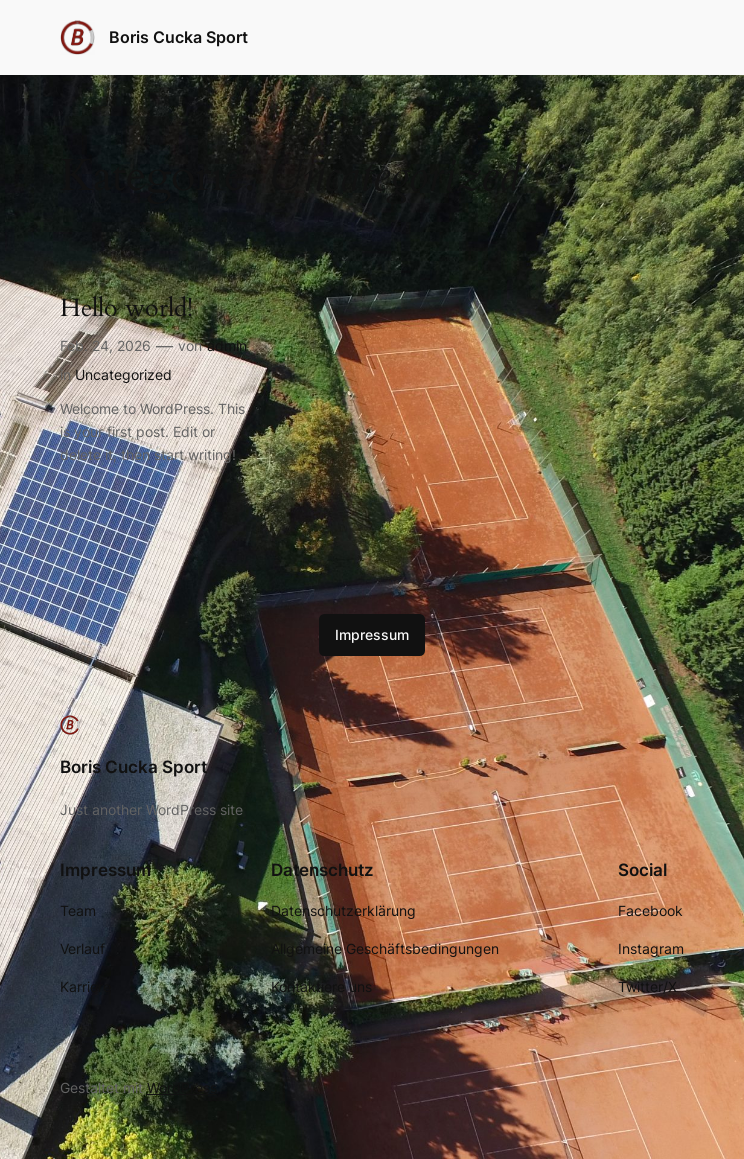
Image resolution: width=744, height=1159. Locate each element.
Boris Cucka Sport (178, 37)
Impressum (372, 634)
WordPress (182, 1087)
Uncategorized (123, 374)
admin (227, 345)
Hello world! (126, 308)
